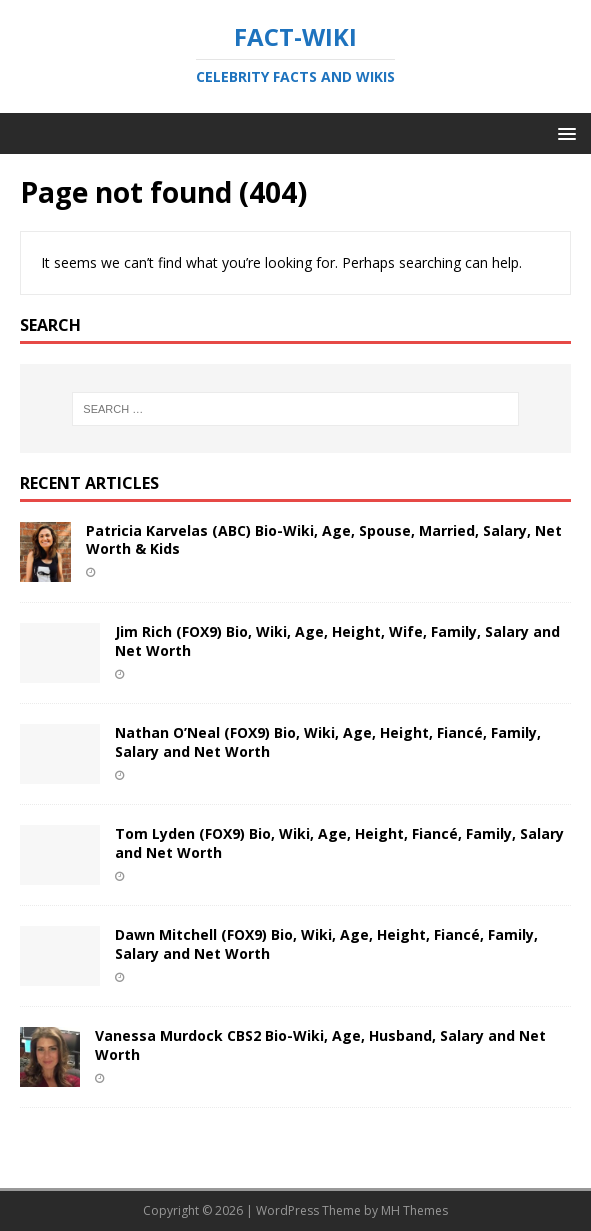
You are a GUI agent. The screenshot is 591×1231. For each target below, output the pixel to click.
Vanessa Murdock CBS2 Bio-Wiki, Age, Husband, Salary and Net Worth (320, 1044)
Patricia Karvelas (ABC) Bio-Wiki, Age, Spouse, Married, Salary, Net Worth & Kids (324, 539)
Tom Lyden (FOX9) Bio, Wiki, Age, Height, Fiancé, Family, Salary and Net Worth (339, 842)
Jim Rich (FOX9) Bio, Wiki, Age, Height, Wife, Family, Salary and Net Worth (337, 640)
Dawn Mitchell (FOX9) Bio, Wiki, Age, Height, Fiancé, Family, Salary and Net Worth (326, 943)
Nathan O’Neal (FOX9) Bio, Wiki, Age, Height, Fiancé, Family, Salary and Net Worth (328, 741)
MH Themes (414, 1210)
